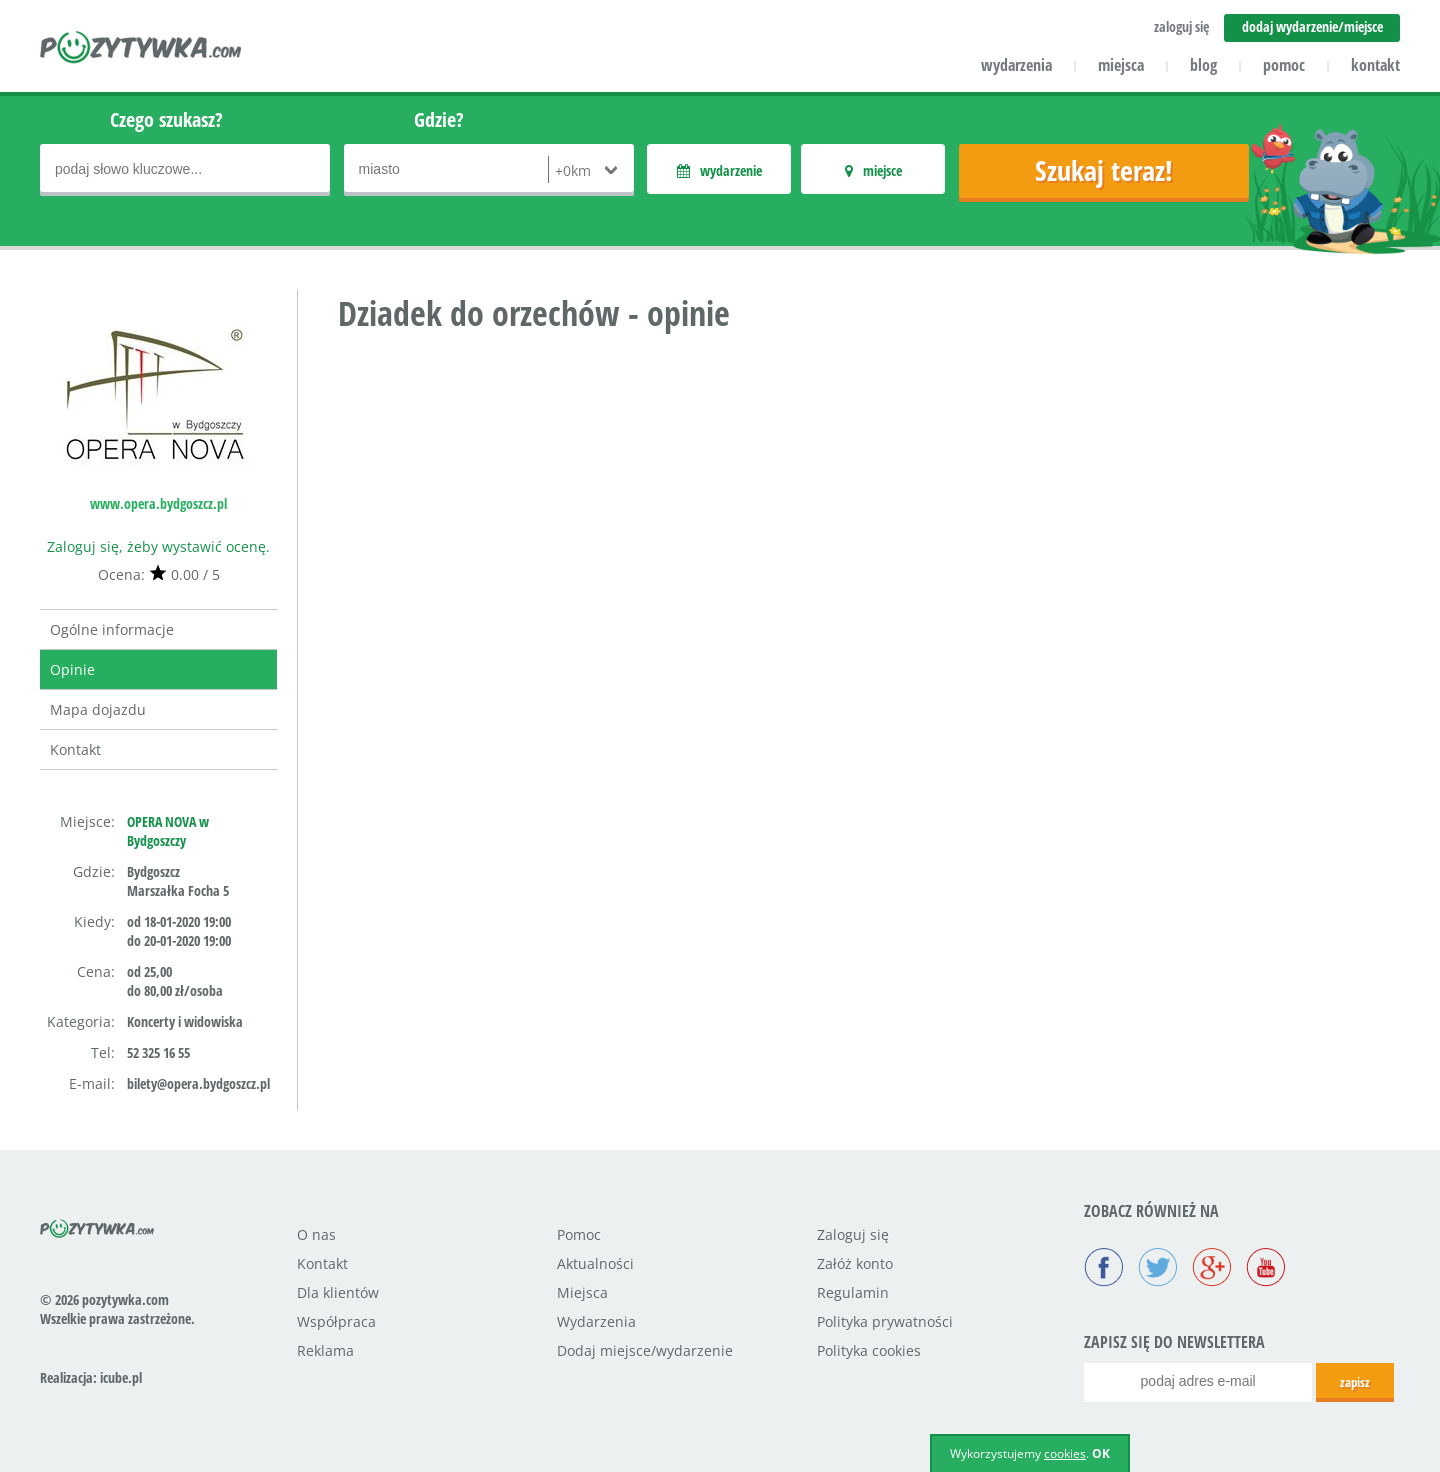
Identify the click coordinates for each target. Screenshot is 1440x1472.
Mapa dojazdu (98, 709)
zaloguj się (1181, 26)
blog (1203, 65)
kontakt (1375, 65)
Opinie (72, 669)
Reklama (325, 1350)
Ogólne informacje (112, 629)
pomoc (1284, 65)
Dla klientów (338, 1292)
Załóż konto (855, 1263)
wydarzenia (1016, 65)
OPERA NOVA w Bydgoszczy (168, 831)
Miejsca (582, 1292)
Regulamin (853, 1292)
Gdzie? (439, 119)
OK (1101, 1453)
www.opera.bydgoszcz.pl (158, 503)
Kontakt (75, 749)
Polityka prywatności (885, 1321)
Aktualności (595, 1263)
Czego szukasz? (166, 119)
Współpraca (336, 1321)
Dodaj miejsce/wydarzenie (645, 1350)
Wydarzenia (596, 1321)
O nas (316, 1234)
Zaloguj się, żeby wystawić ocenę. (158, 546)
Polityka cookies (869, 1350)
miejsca (1121, 65)
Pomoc (579, 1234)
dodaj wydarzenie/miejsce (1312, 26)
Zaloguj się (853, 1234)
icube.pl (121, 1377)
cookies (1065, 1453)
